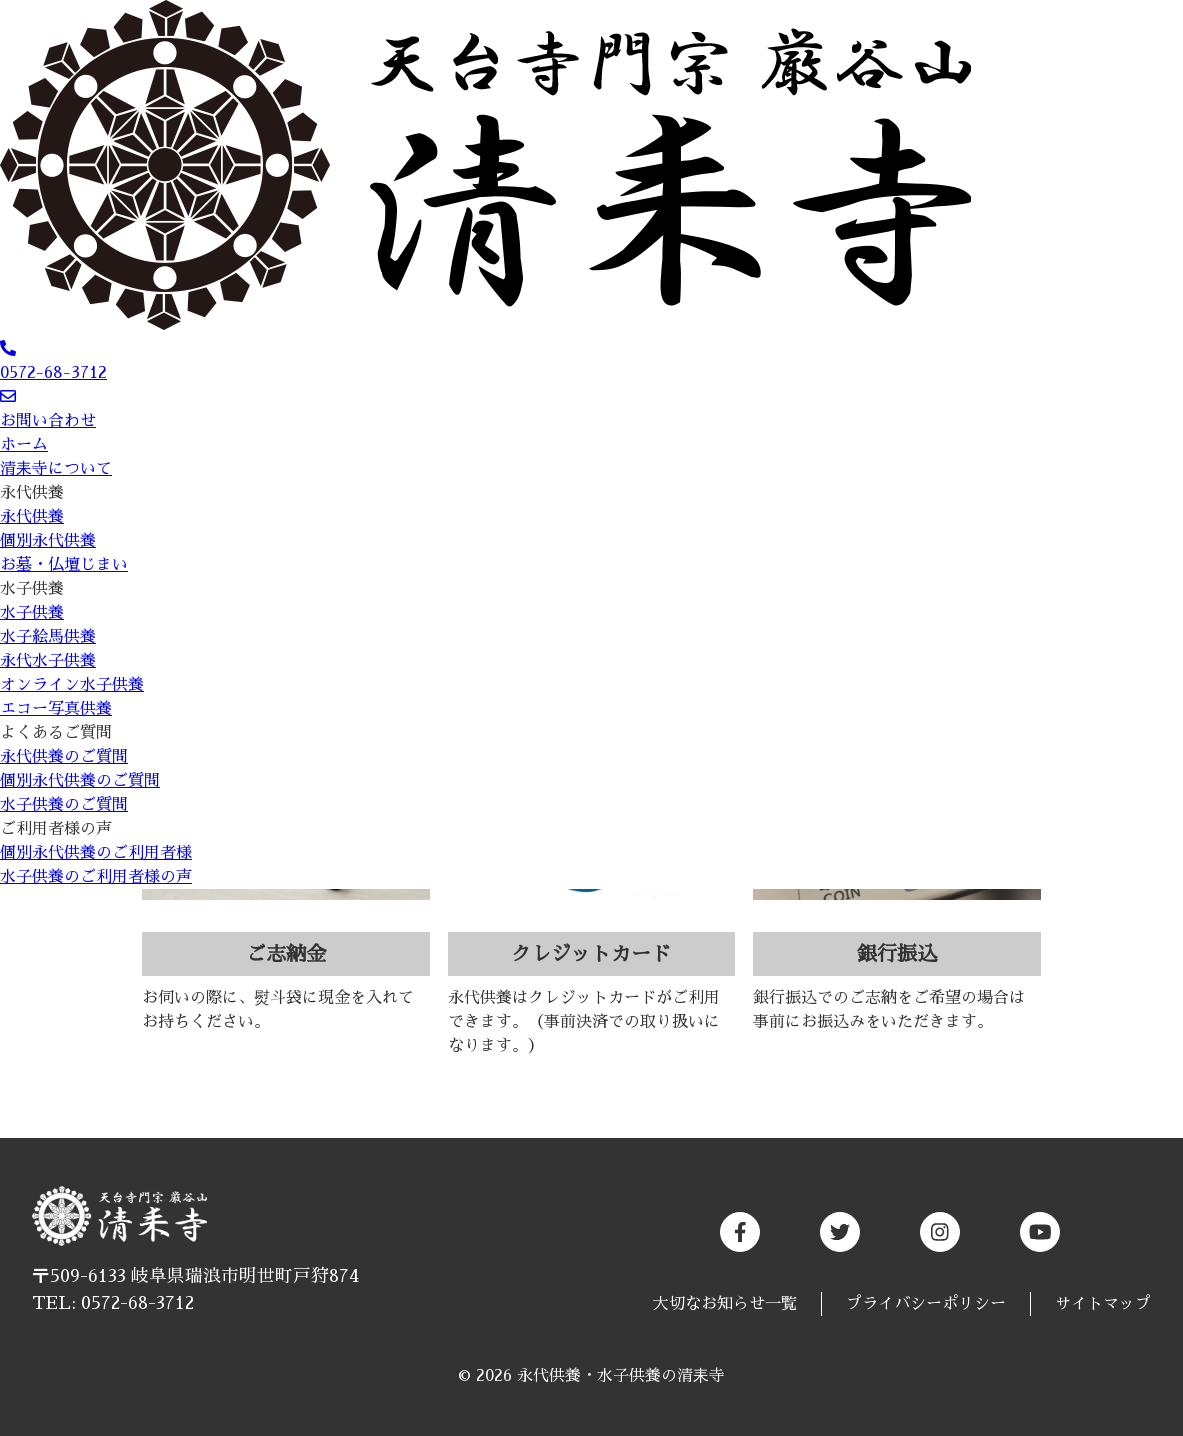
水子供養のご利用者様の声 (96, 877)
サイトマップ (1103, 1304)
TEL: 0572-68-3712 (113, 1303)
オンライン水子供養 (72, 685)
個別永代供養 (48, 541)
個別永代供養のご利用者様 (96, 853)
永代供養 (32, 493)
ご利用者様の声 (56, 829)
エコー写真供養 (56, 709)
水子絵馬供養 (48, 637)
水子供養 (32, 589)
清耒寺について (56, 469)
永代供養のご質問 (64, 757)
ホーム (24, 445)
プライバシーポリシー (926, 1304)
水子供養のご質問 (64, 805)
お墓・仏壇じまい (64, 565)
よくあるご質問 (56, 733)
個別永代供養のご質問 (80, 781)
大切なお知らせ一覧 (725, 1304)
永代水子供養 (48, 661)
